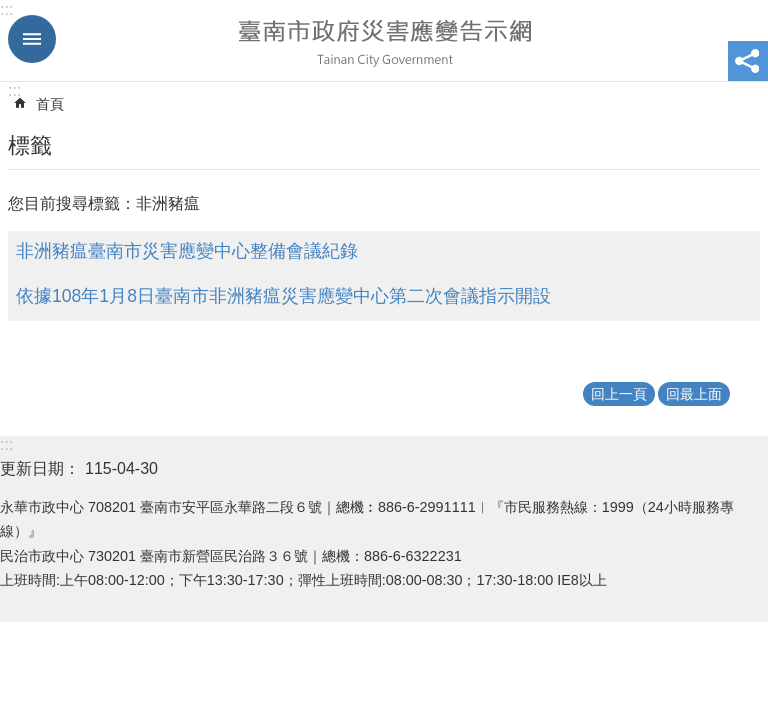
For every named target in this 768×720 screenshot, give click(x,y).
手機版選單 (32, 39)
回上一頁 (619, 394)
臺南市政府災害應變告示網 (384, 41)
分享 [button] (748, 61)
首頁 (50, 104)
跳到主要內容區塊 (10, 10)
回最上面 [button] (694, 394)
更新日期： (40, 468)
